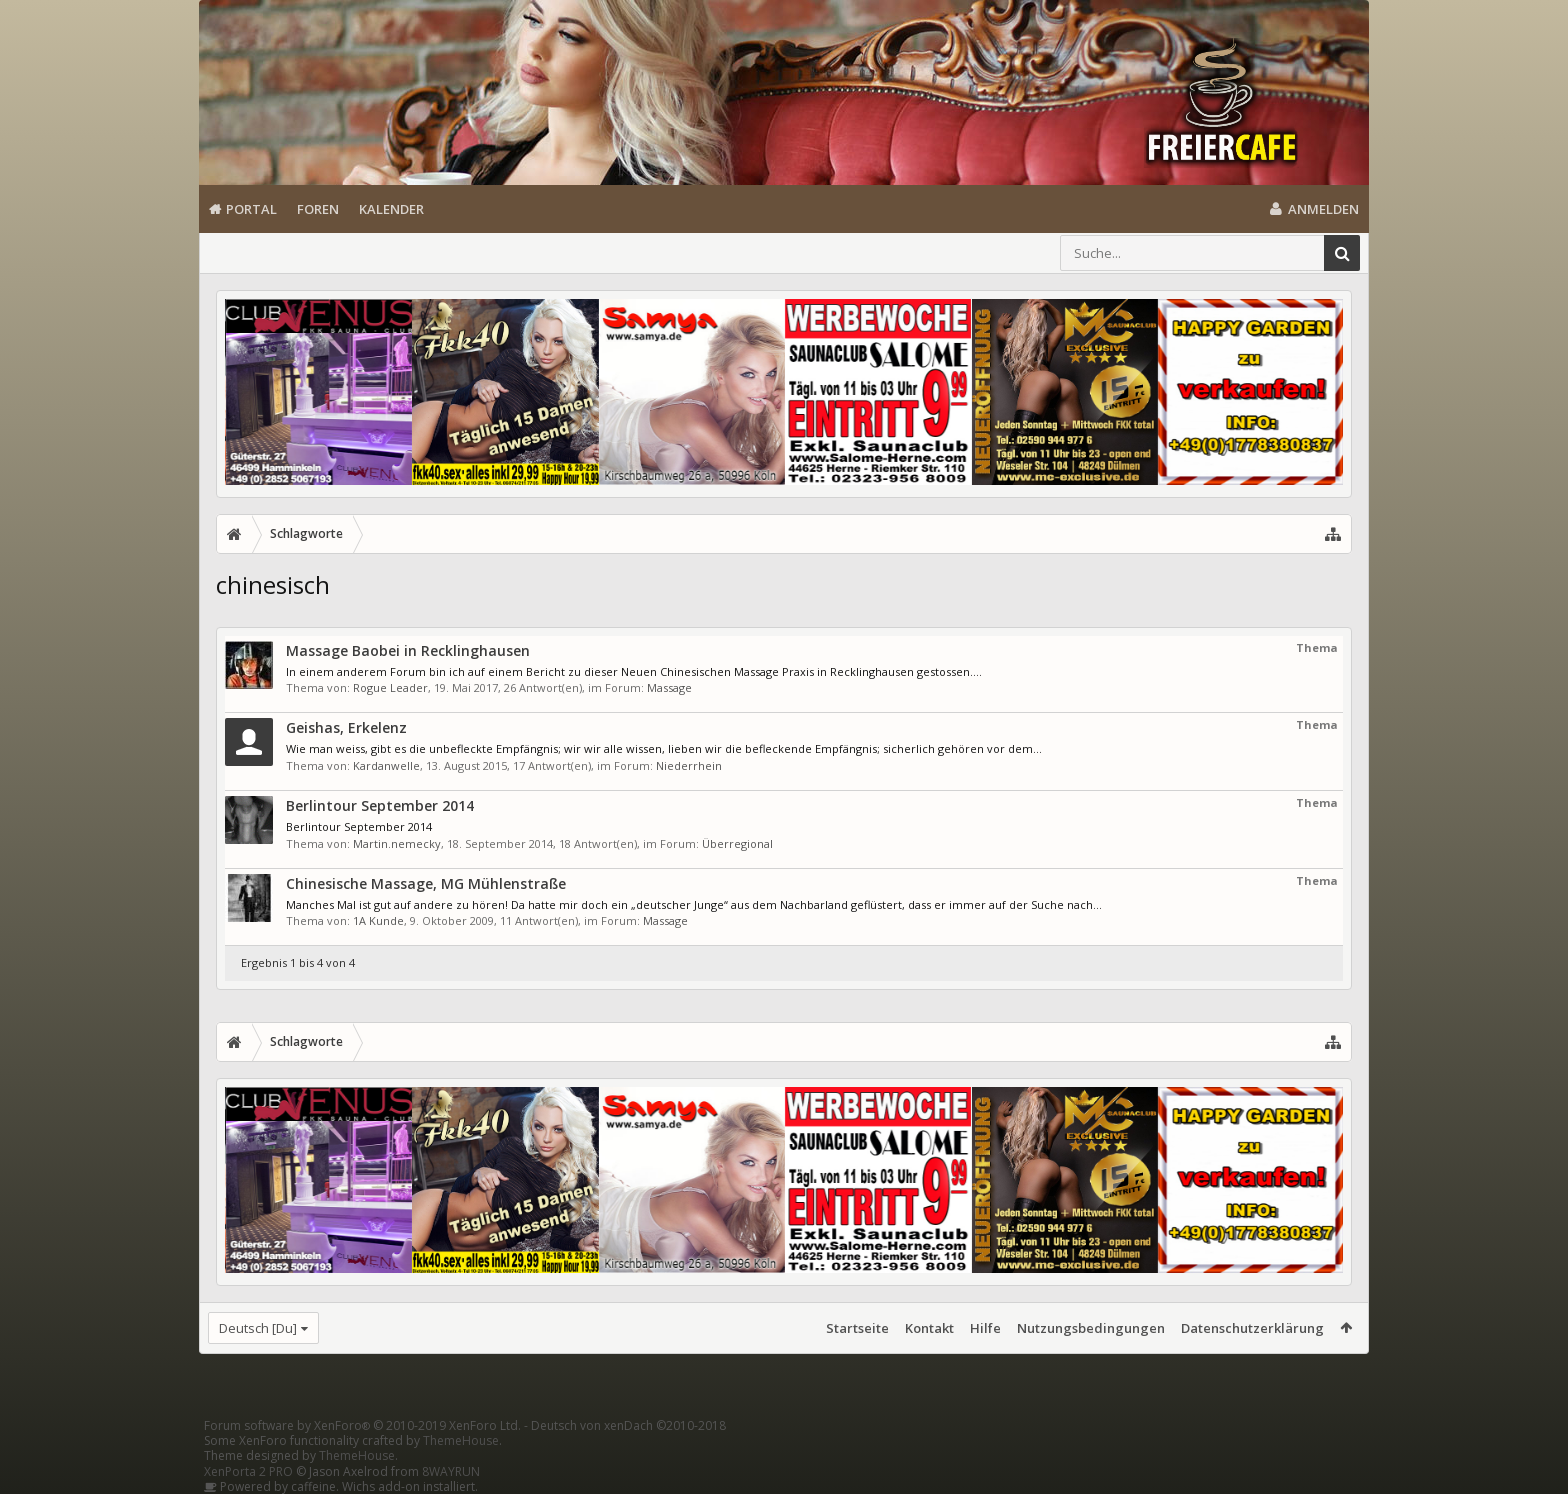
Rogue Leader (390, 687)
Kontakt (929, 1328)
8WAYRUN (451, 1471)
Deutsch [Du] (258, 1328)
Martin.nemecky (397, 843)
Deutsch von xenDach (628, 1425)
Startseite (857, 1328)
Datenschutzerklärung (1252, 1328)
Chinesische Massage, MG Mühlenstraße (426, 883)
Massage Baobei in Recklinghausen (408, 650)
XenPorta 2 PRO (248, 1471)
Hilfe (985, 1328)
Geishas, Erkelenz (346, 727)
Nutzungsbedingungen (1091, 1328)
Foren (318, 209)
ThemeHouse (461, 1440)
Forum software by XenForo (362, 1425)
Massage (669, 687)
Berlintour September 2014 (380, 805)
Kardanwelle (386, 765)
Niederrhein (689, 765)
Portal (251, 209)
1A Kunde (378, 920)
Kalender (391, 209)
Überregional (737, 843)
